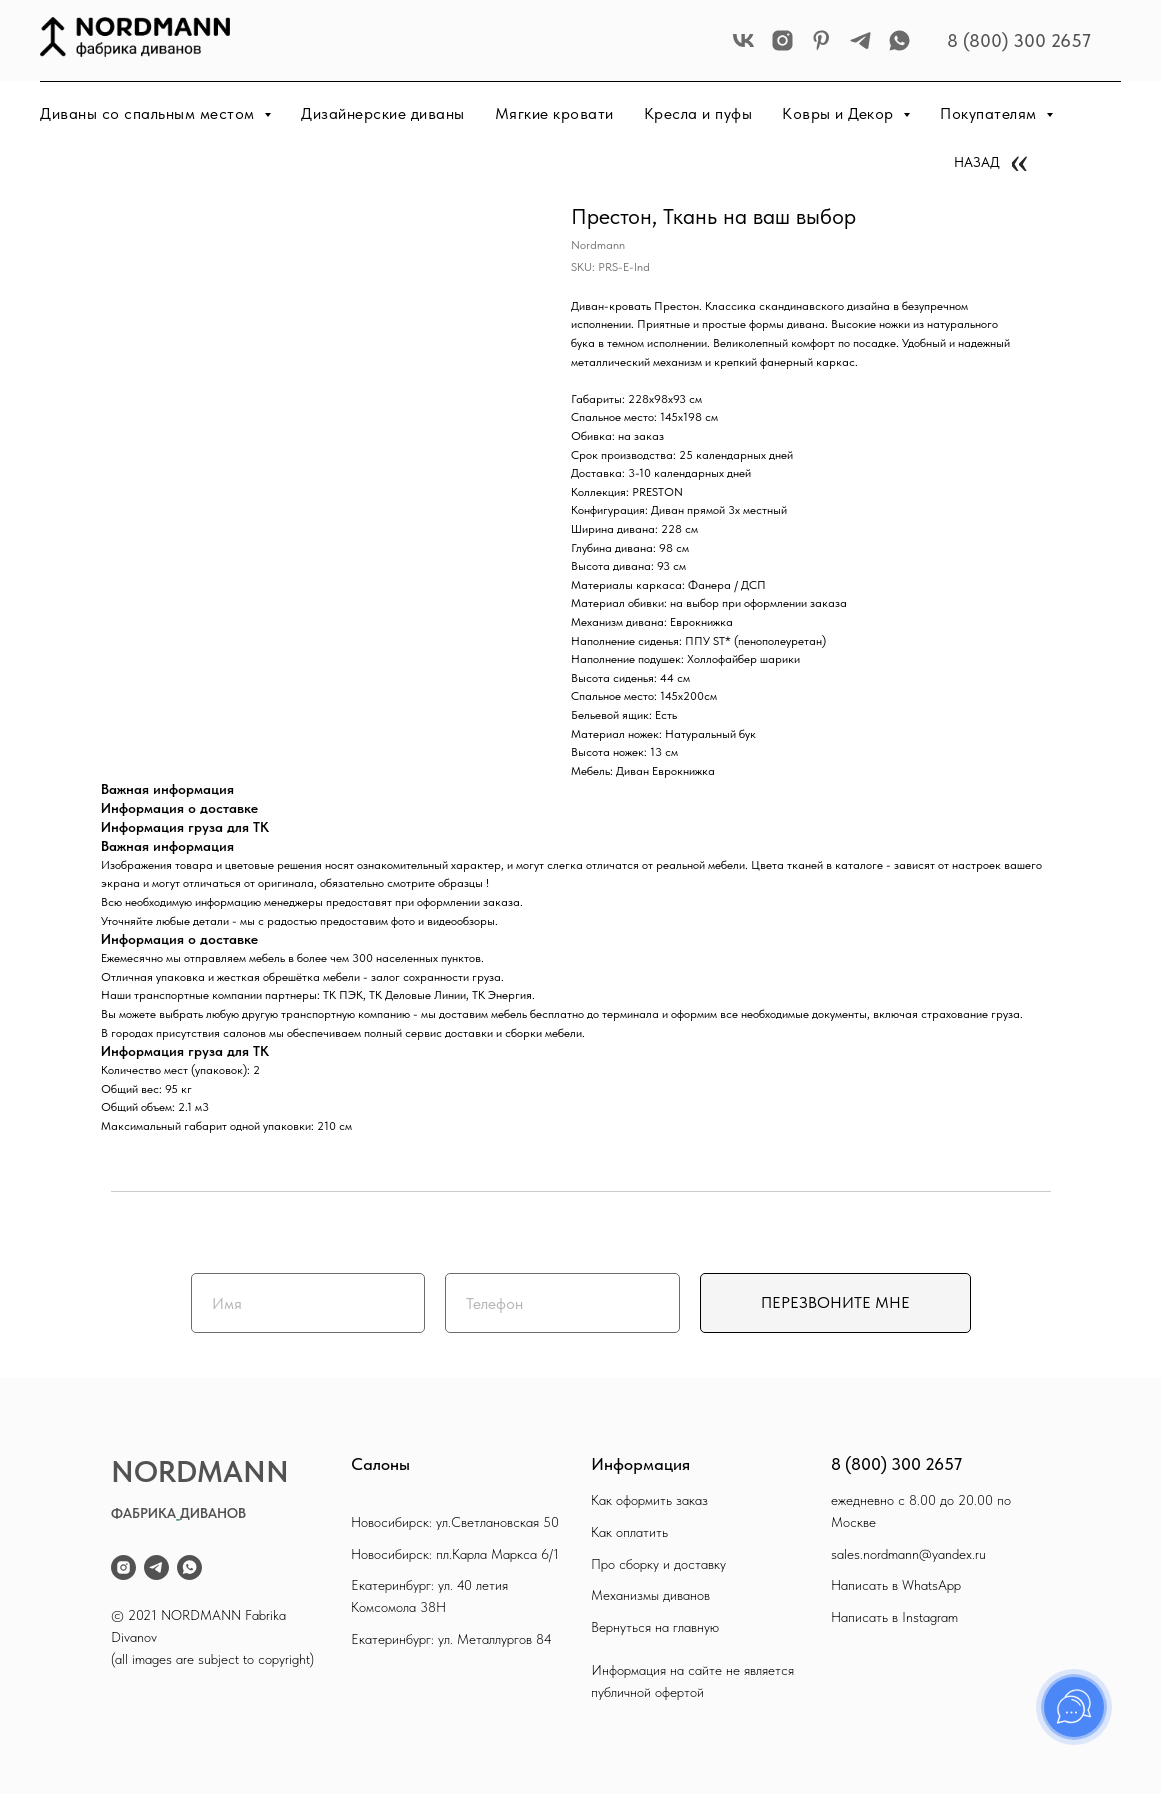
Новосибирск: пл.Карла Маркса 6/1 (455, 1554)
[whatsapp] (899, 40)
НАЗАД (977, 162)
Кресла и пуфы (698, 113)
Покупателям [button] (990, 113)
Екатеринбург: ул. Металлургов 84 (451, 1639)
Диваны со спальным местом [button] (149, 113)
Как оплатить (629, 1532)
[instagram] (782, 40)
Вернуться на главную (655, 1627)
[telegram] (860, 40)
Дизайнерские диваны (383, 113)
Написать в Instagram (894, 1617)
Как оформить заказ (649, 1500)
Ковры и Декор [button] (840, 113)
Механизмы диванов (650, 1595)
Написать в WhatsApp (896, 1585)
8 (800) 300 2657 (1019, 40)
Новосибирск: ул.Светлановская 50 (455, 1522)
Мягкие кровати (554, 113)
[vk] (743, 40)
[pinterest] (821, 40)
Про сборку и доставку (658, 1564)
